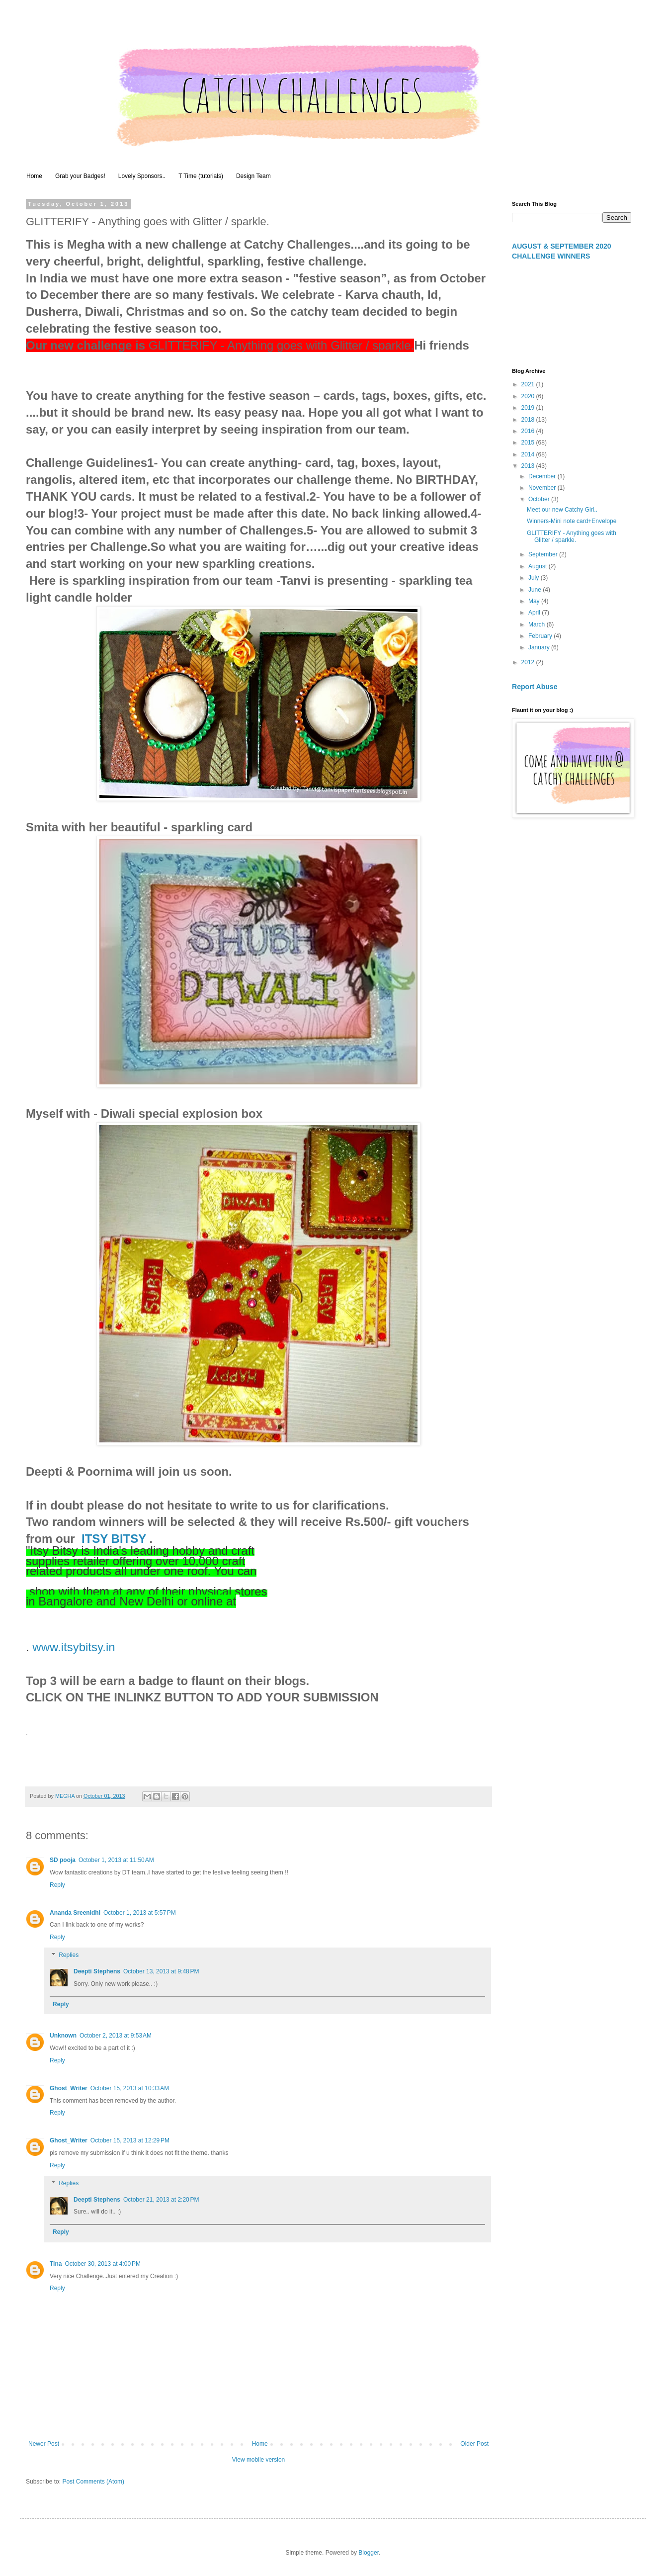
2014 (528, 454)
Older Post (474, 2443)
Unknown (63, 2035)
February (541, 635)
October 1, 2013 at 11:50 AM (116, 1860)
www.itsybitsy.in (73, 1647)
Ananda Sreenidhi (75, 1912)
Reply (57, 1884)
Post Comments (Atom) (93, 2481)
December (543, 476)
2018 (528, 419)
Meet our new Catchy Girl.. (562, 509)
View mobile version (258, 2459)
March (537, 624)
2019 (528, 407)
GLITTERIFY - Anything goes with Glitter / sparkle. (571, 536)
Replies (69, 1955)
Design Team (253, 176)
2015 (528, 442)
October (539, 499)
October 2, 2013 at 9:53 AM (116, 2035)
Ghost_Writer (68, 2088)
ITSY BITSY (114, 1538)
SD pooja (63, 1860)
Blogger (368, 2552)
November (543, 487)
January (539, 647)
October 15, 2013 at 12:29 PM (129, 2140)
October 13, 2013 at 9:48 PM (161, 1971)
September (543, 554)
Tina (56, 2263)
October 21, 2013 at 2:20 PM (161, 2199)
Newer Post (43, 2443)
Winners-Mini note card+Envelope (571, 521)
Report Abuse (534, 687)
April (535, 612)
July (534, 577)
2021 (528, 384)
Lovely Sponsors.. (142, 176)
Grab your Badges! (80, 176)
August (538, 566)
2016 (528, 431)
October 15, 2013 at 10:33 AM (129, 2088)
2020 (528, 396)
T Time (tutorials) (200, 176)
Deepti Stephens (97, 1971)
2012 (528, 662)
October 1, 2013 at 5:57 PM (139, 1912)
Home (34, 176)
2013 (528, 465)
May (534, 601)
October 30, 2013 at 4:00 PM (102, 2263)
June (535, 589)
